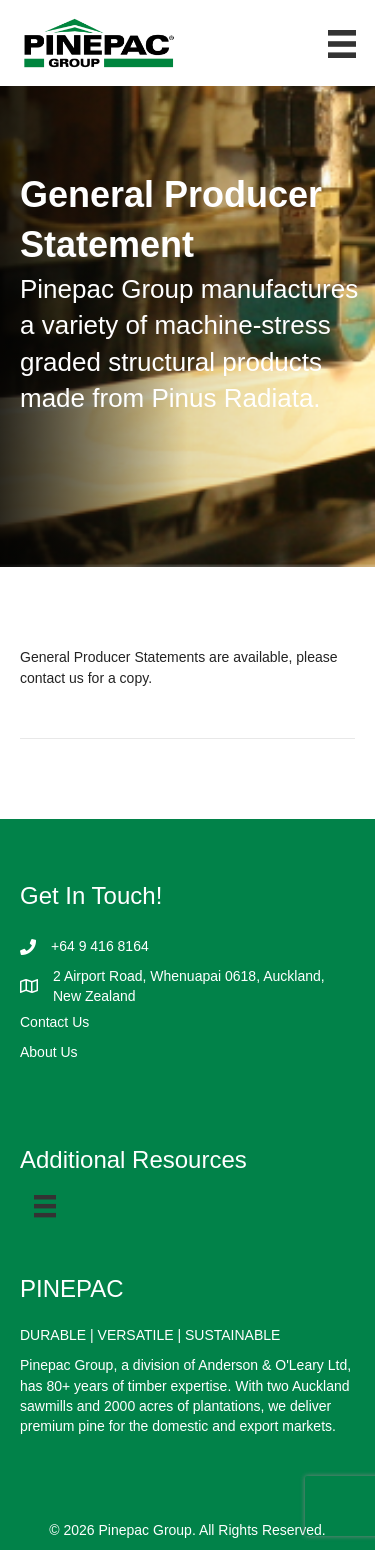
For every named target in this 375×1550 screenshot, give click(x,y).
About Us (49, 1052)
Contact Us (54, 1022)
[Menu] (45, 1206)
